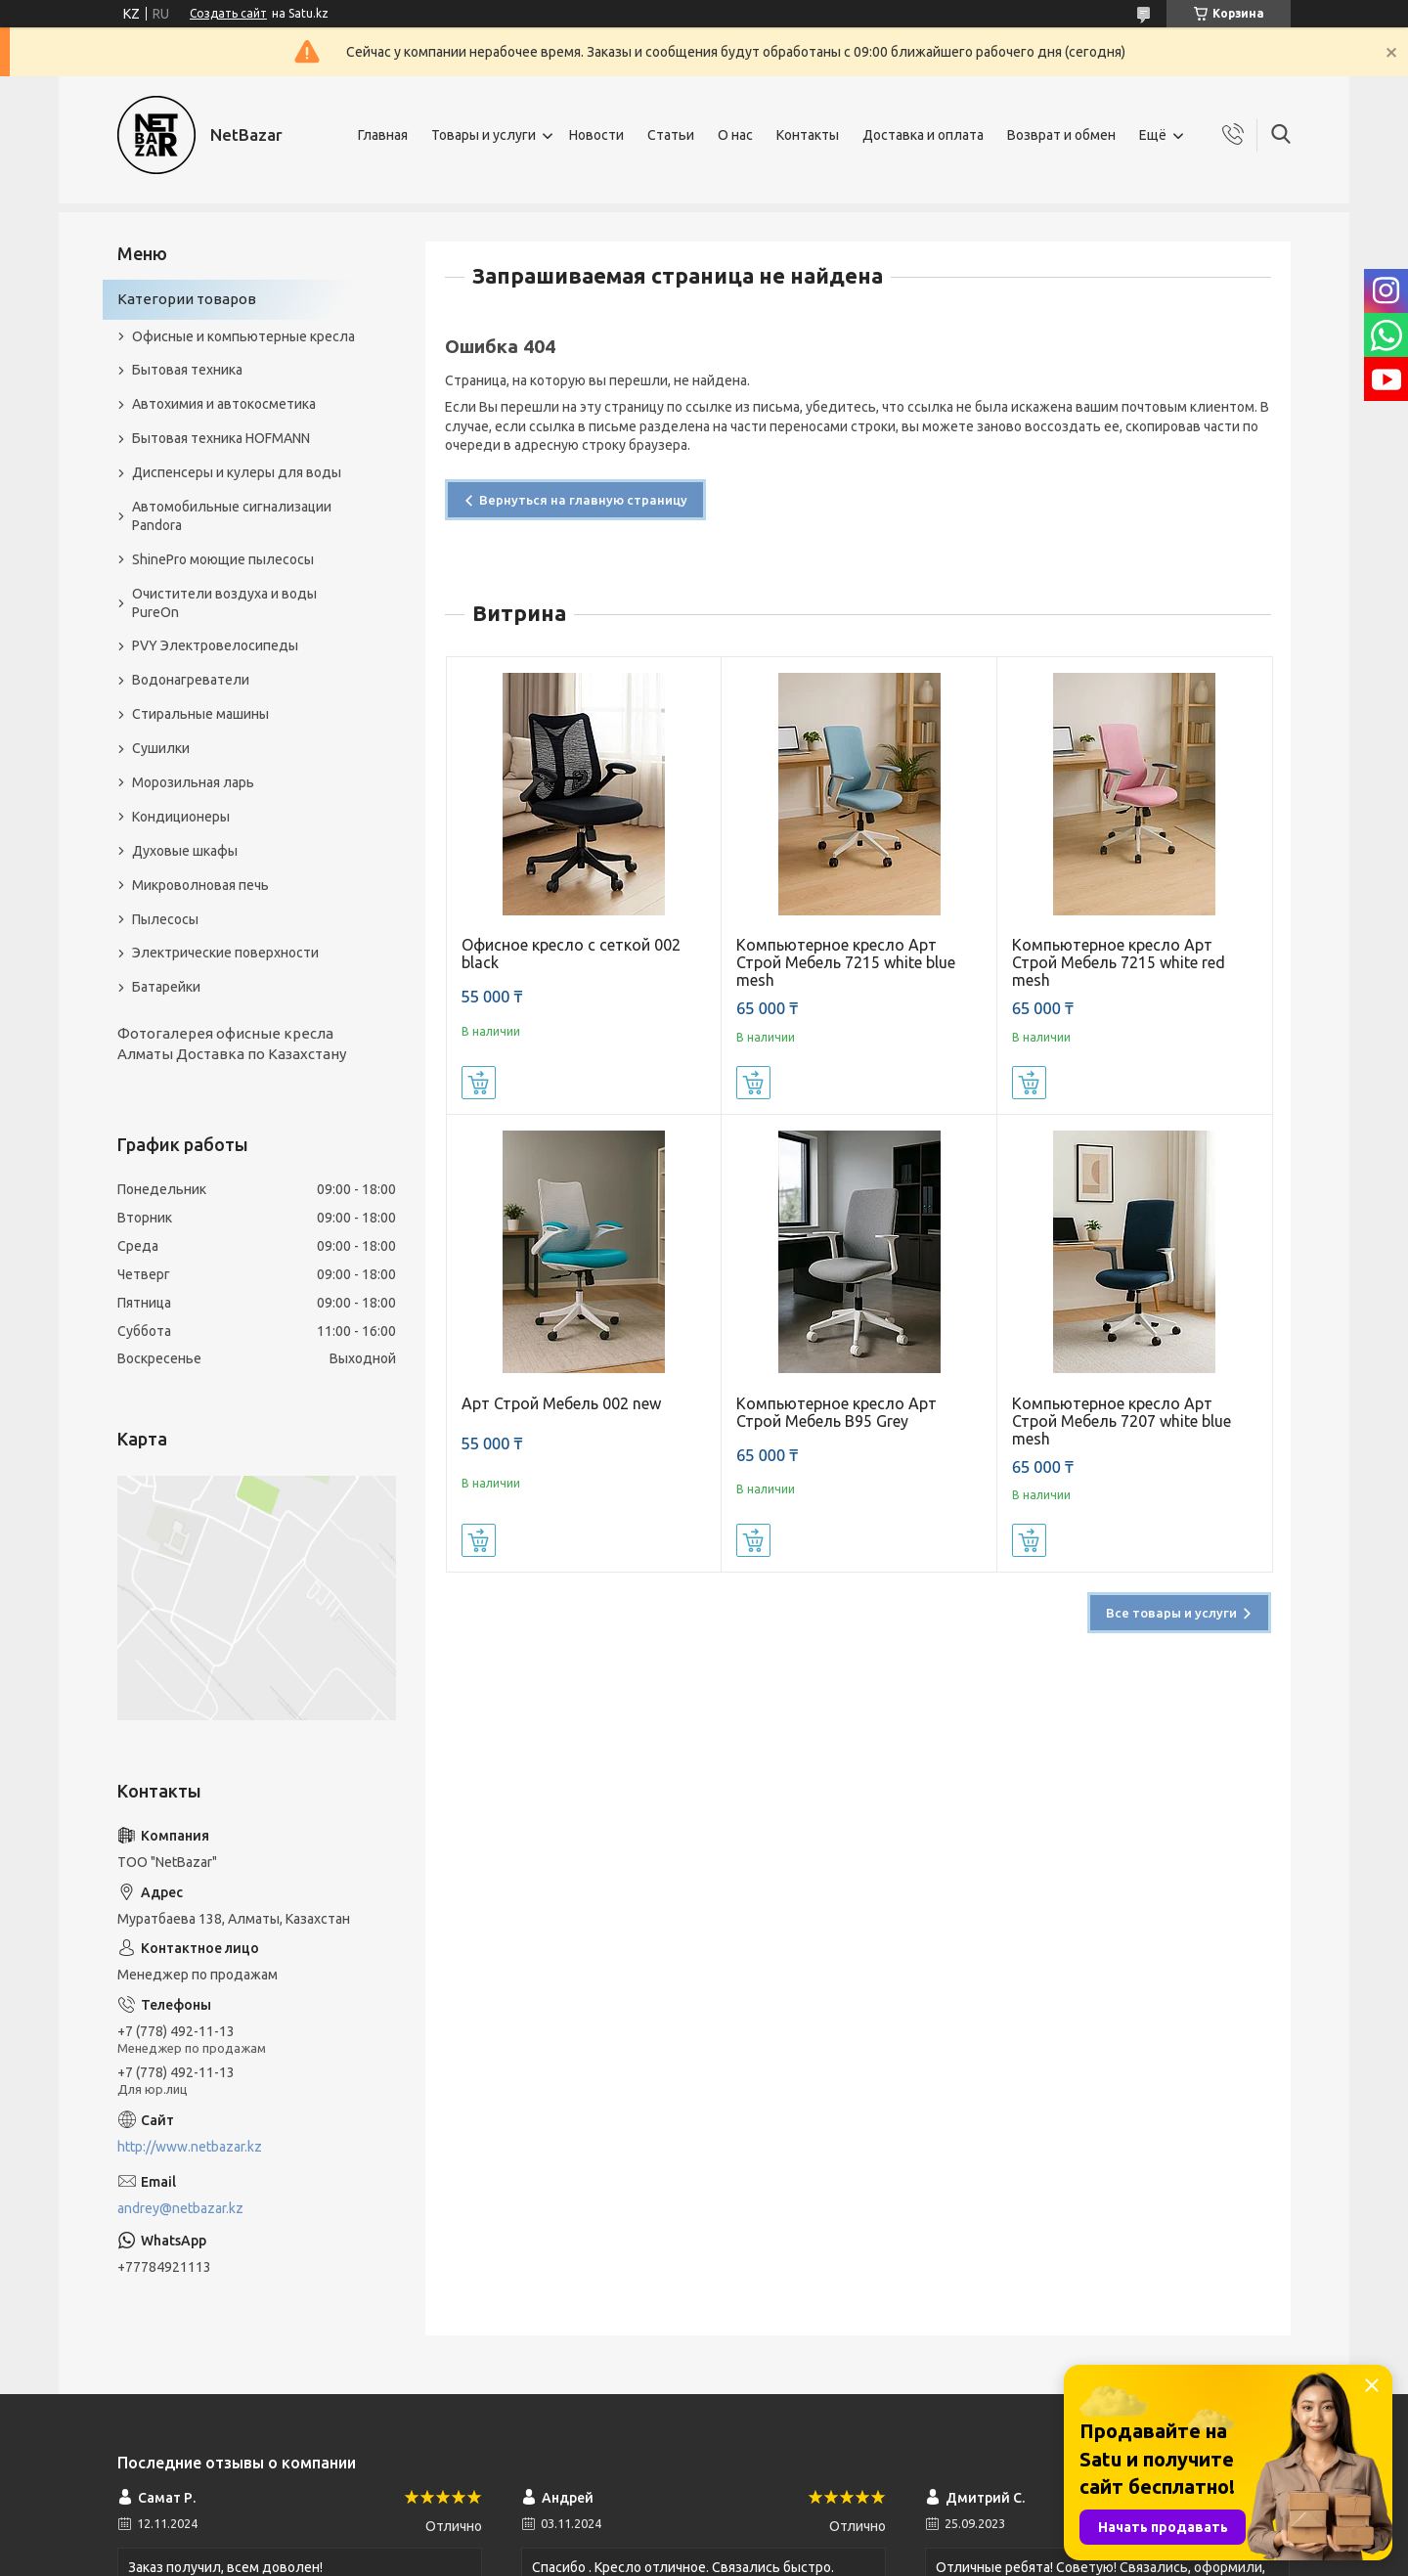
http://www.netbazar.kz (189, 2146)
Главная (383, 135)
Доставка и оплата (923, 135)
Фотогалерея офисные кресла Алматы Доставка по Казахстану (231, 1043)
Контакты (807, 135)
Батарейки (166, 987)
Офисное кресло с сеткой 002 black (571, 953)
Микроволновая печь (200, 885)
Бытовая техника (187, 370)
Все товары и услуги (1171, 1613)
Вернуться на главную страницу (583, 500)
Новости (596, 135)
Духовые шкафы (185, 851)
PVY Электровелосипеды (215, 645)
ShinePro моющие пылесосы (223, 559)
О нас (735, 135)
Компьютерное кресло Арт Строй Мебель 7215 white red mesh (1118, 962)
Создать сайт (228, 13)
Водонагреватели (190, 680)
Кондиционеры (181, 816)
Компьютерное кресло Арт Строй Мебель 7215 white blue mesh (845, 962)
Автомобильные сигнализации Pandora (231, 516)
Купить (479, 1082)
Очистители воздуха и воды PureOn (224, 603)
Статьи (670, 135)
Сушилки (161, 748)
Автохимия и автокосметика (224, 404)
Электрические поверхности (225, 952)
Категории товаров (186, 298)
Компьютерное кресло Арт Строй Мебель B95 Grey (836, 1412)
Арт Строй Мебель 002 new (561, 1403)
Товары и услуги (483, 135)
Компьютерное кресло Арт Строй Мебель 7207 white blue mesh (1121, 1421)
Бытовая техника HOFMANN (221, 438)
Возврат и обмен (1061, 135)
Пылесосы (165, 919)
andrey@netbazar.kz (180, 2208)
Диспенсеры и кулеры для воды (236, 472)
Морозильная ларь (193, 782)
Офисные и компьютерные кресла (243, 336)
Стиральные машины (200, 714)
